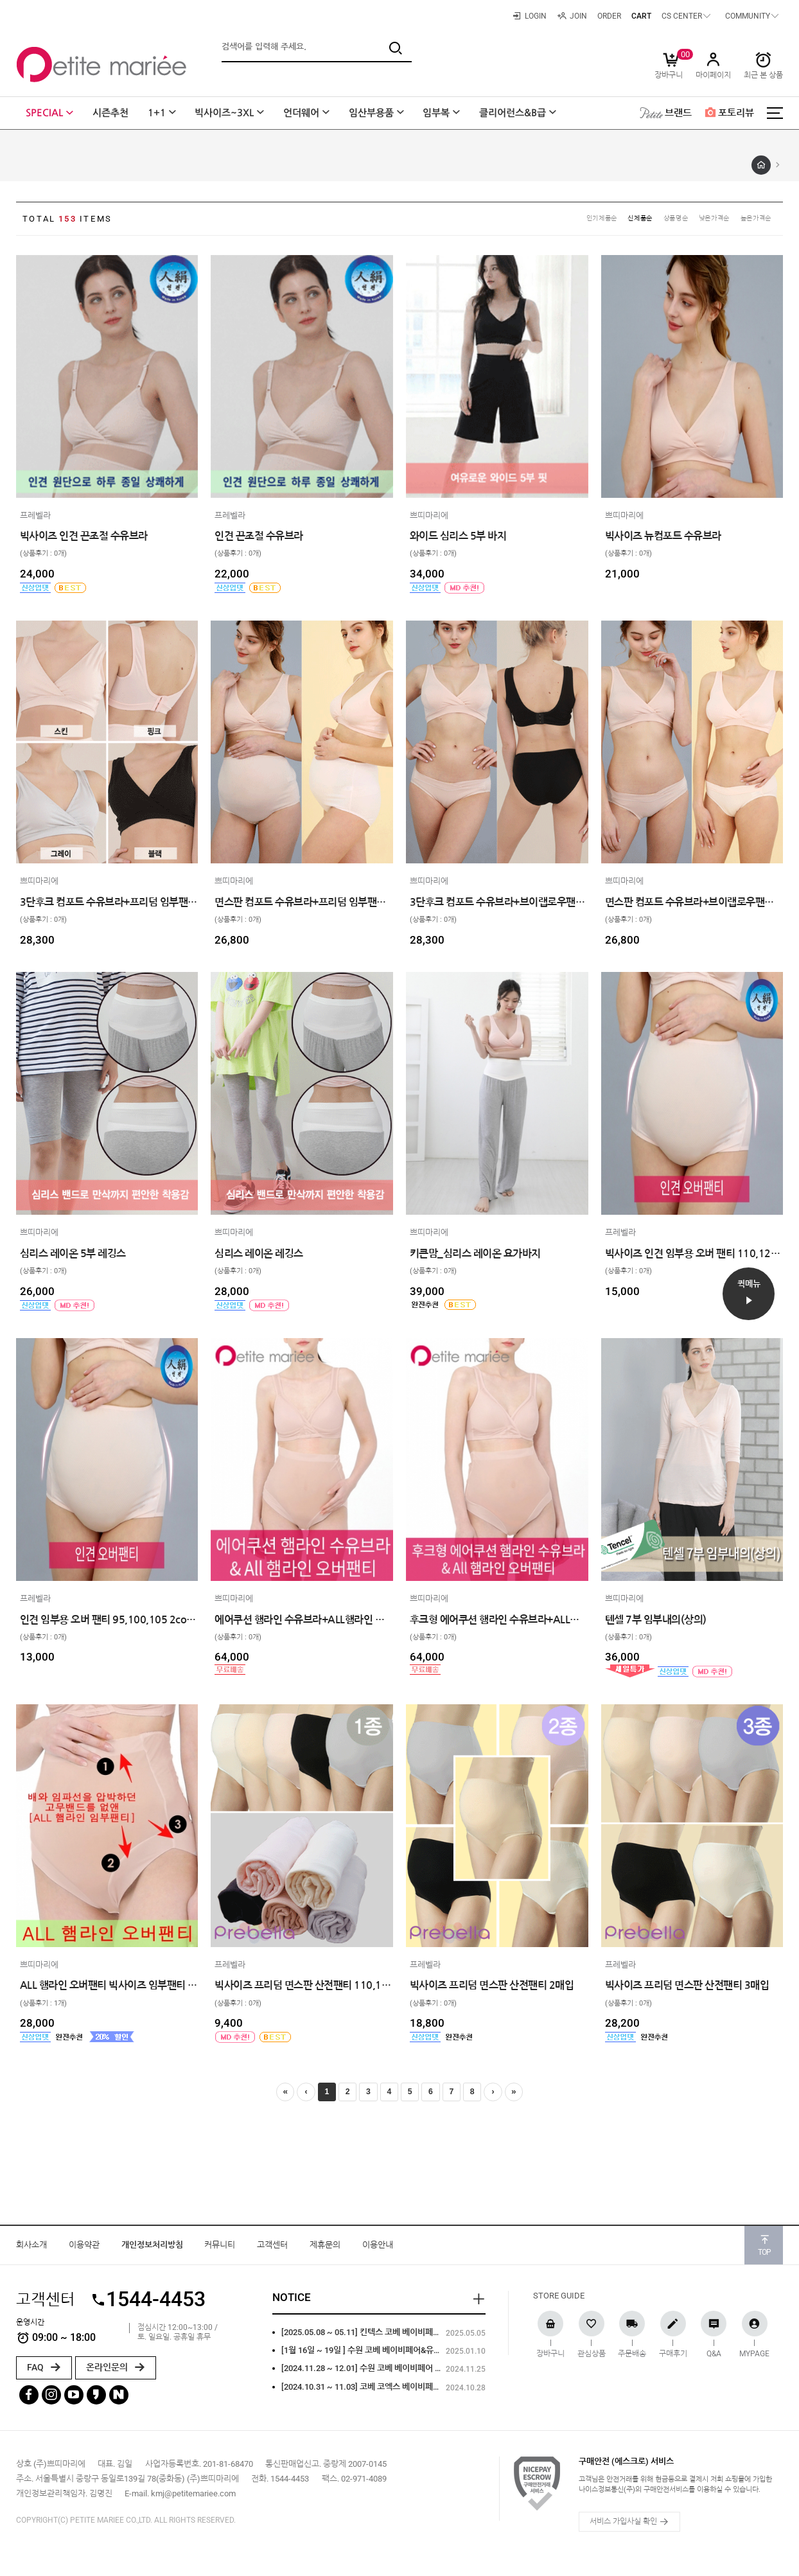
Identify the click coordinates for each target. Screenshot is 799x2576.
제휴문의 (325, 2251)
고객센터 (272, 2251)
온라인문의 (115, 2373)
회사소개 (31, 2251)
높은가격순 (753, 219)
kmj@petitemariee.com (193, 2500)
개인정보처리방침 (152, 2251)
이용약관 (84, 2251)
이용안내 (377, 2251)
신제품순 (620, 219)
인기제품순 (576, 219)
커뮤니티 (219, 2251)
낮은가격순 (705, 219)
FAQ (44, 2373)
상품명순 (661, 219)
